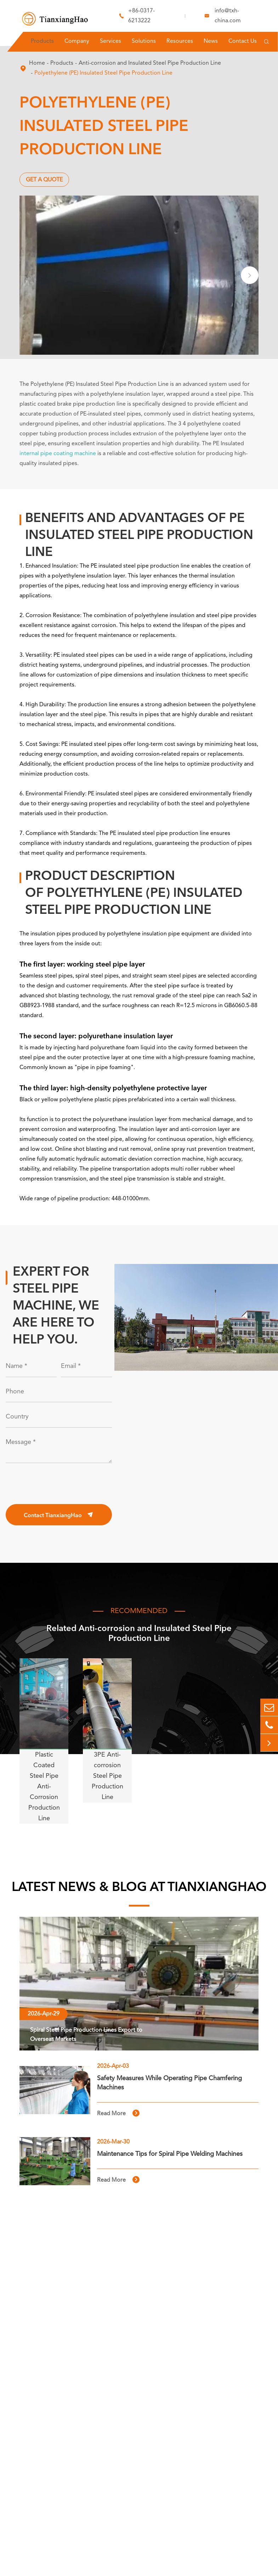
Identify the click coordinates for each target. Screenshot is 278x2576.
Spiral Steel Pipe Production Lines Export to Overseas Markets (86, 2034)
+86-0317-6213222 (141, 16)
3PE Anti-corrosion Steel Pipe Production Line (107, 1776)
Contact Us (242, 41)
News (211, 41)
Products (42, 41)
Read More (118, 2113)
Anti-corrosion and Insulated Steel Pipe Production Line (150, 63)
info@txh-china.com (228, 16)
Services (110, 41)
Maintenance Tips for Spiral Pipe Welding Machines (170, 2154)
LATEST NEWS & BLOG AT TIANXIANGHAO (139, 1887)
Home (37, 63)
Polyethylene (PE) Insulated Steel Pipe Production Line (103, 73)
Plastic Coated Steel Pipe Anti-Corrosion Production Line (44, 1787)
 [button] (249, 275)
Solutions (144, 41)
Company (76, 41)
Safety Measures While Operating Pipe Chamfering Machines (169, 2083)
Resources (179, 41)
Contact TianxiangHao (59, 1515)
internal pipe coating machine (57, 454)
